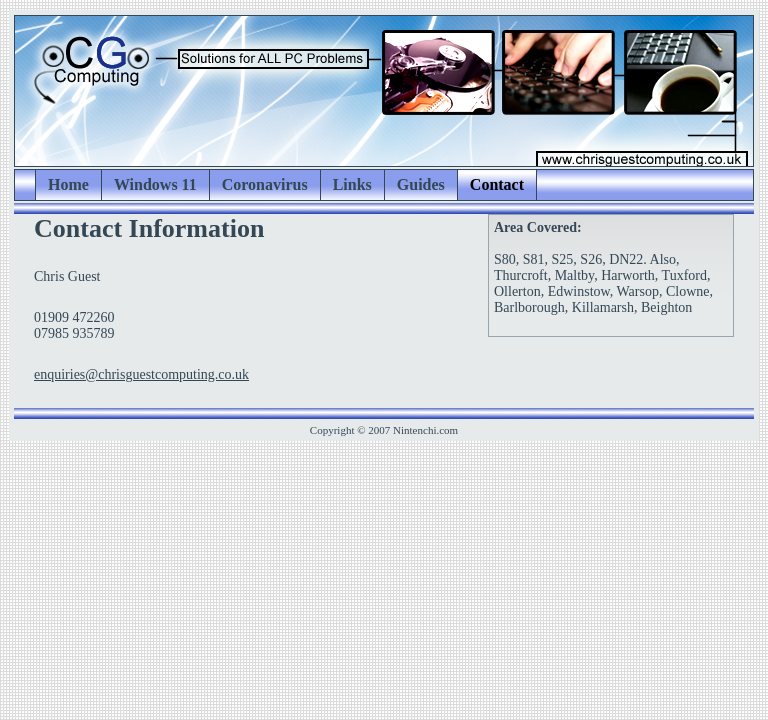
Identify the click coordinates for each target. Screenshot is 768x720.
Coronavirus (265, 184)
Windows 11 (155, 184)
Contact (497, 184)
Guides (421, 184)
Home (68, 184)
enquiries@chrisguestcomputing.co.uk (141, 374)
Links (352, 184)
